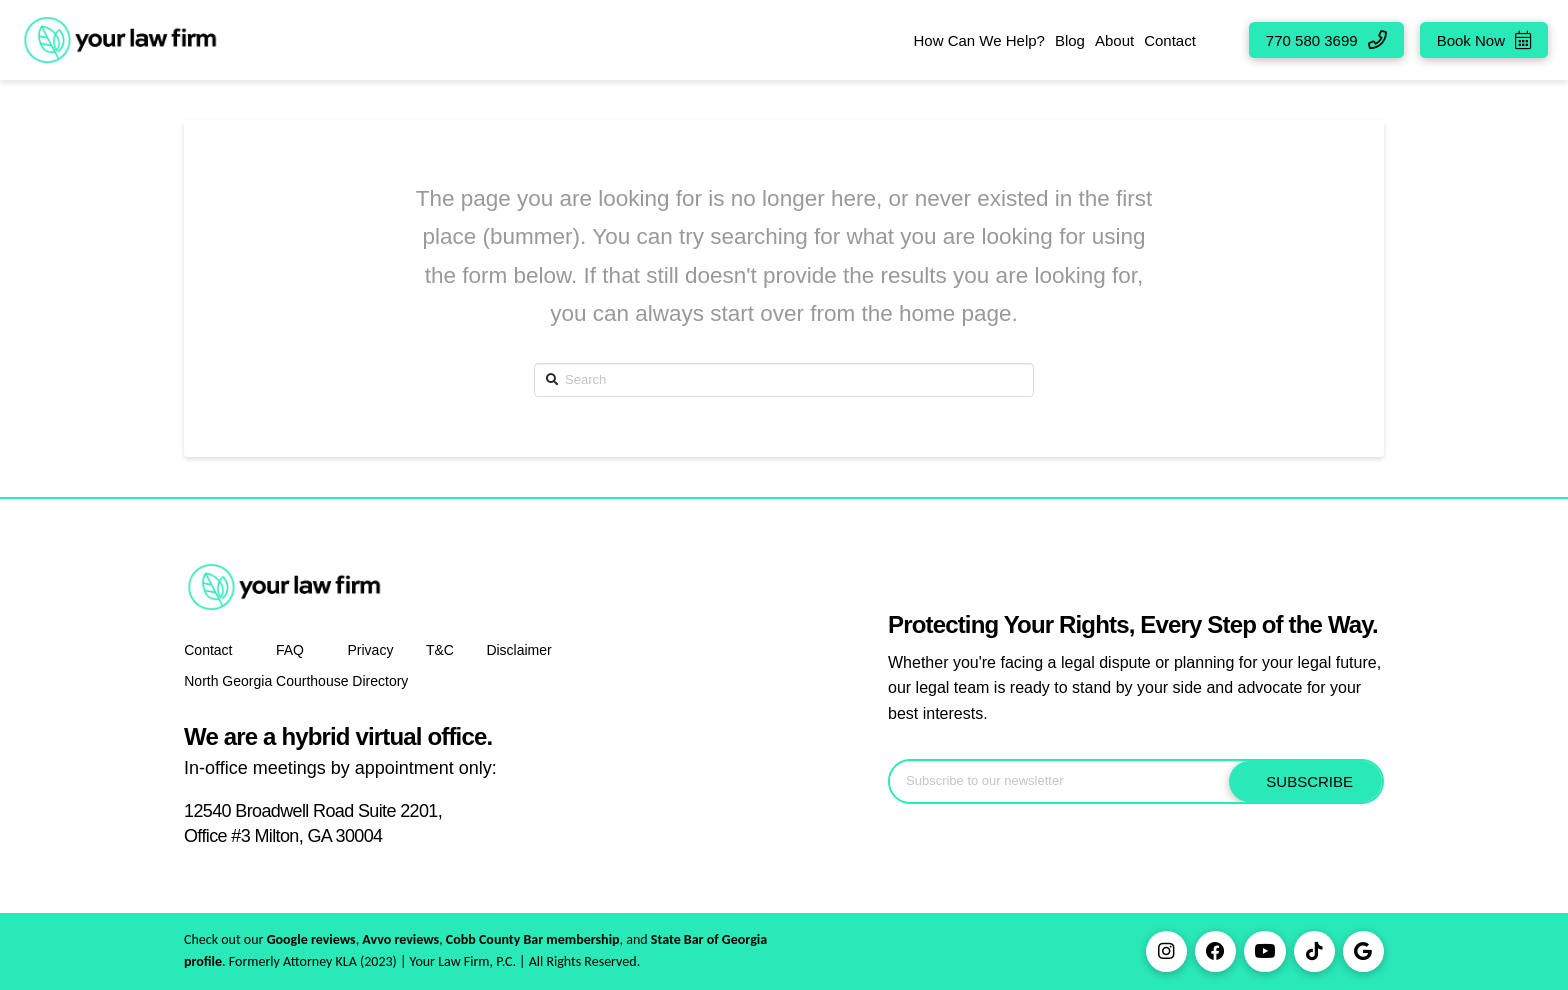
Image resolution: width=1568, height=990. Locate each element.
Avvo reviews (400, 939)
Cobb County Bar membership (533, 939)
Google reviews (311, 939)
